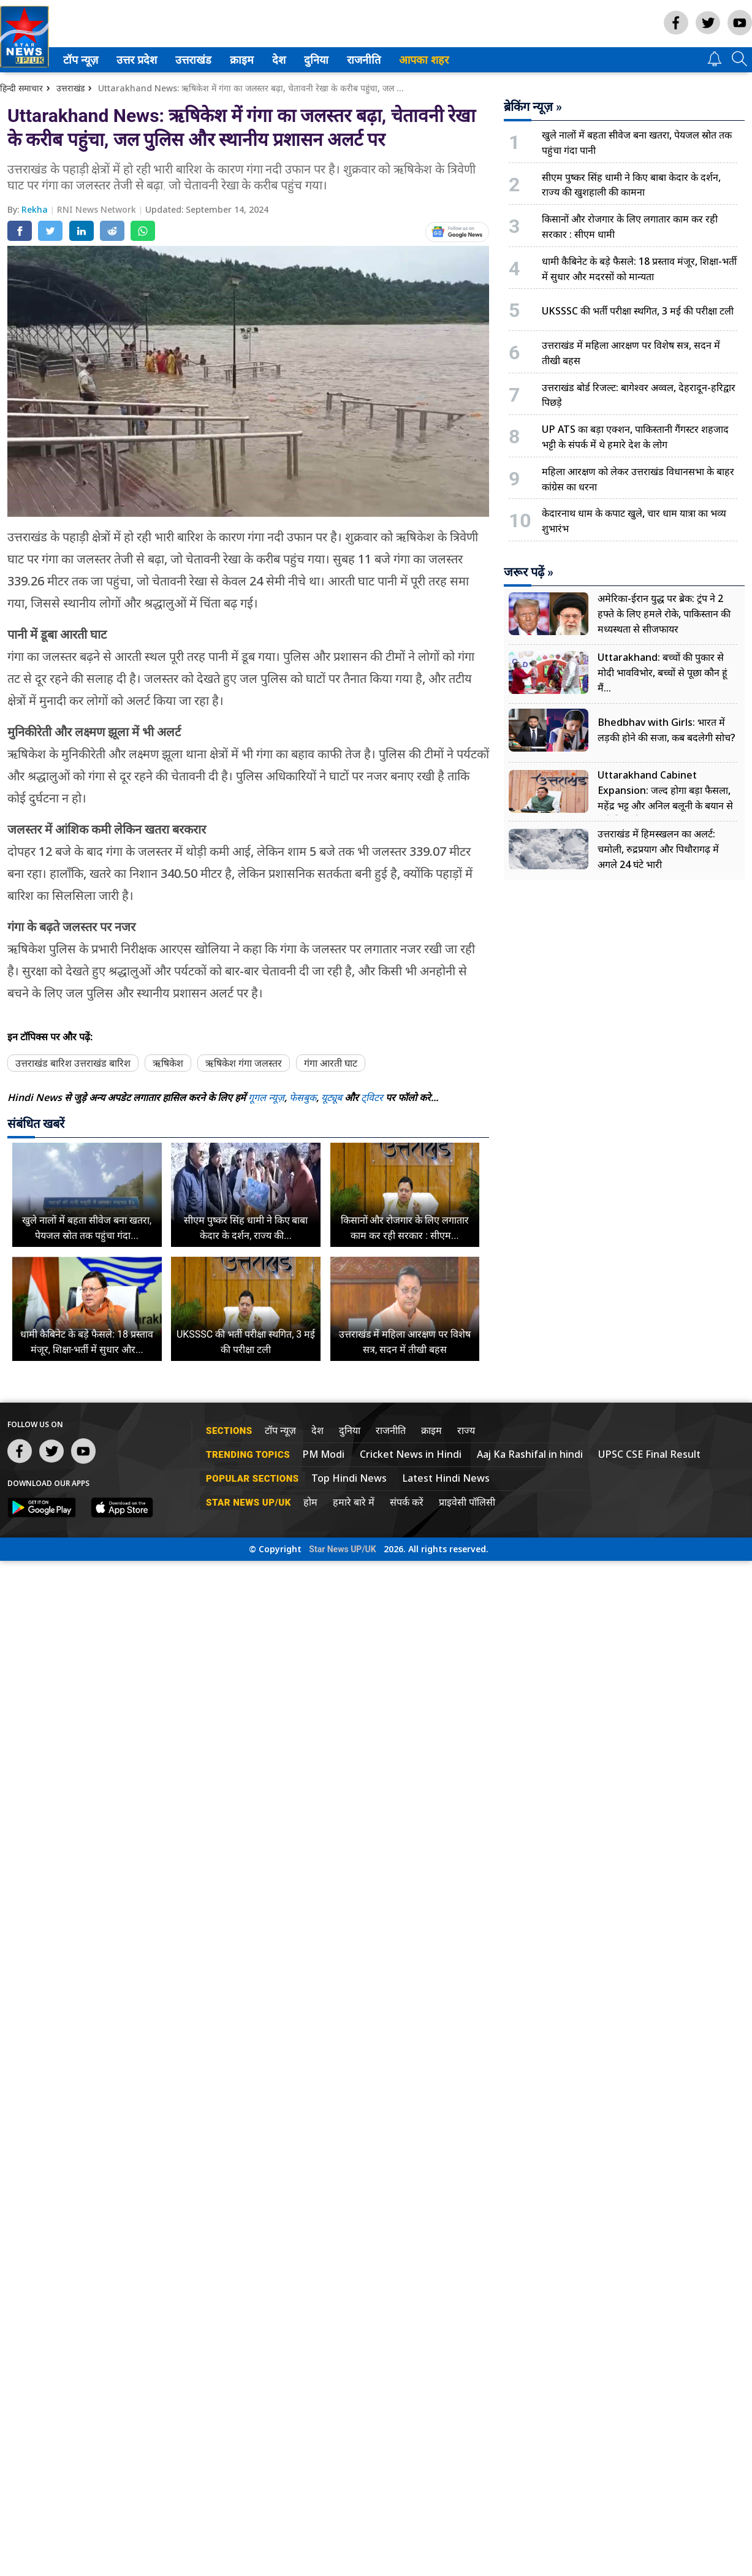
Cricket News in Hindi (410, 1454)
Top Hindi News (349, 1478)
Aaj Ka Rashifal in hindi (530, 1454)
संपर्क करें (406, 1502)
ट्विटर (372, 1097)
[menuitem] (84, 59)
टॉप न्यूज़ (82, 59)
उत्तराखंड (195, 59)
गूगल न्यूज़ (266, 1097)
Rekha (35, 209)
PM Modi (323, 1454)
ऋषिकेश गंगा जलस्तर (243, 1063)
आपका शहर (428, 59)
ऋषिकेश (168, 1063)
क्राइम (244, 59)
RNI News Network (98, 209)
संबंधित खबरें (35, 1123)
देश (282, 59)
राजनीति (366, 59)
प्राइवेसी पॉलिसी (467, 1502)
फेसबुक (302, 1097)
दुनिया (319, 59)
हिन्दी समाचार (21, 88)
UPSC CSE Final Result (649, 1454)
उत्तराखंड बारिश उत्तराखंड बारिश (73, 1063)
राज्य (466, 1430)
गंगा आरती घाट (330, 1063)
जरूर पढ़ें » (528, 572)
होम (310, 1502)
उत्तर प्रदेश (138, 59)
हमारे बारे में (353, 1502)
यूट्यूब (332, 1097)
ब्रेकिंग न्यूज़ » (533, 106)
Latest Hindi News (446, 1478)
